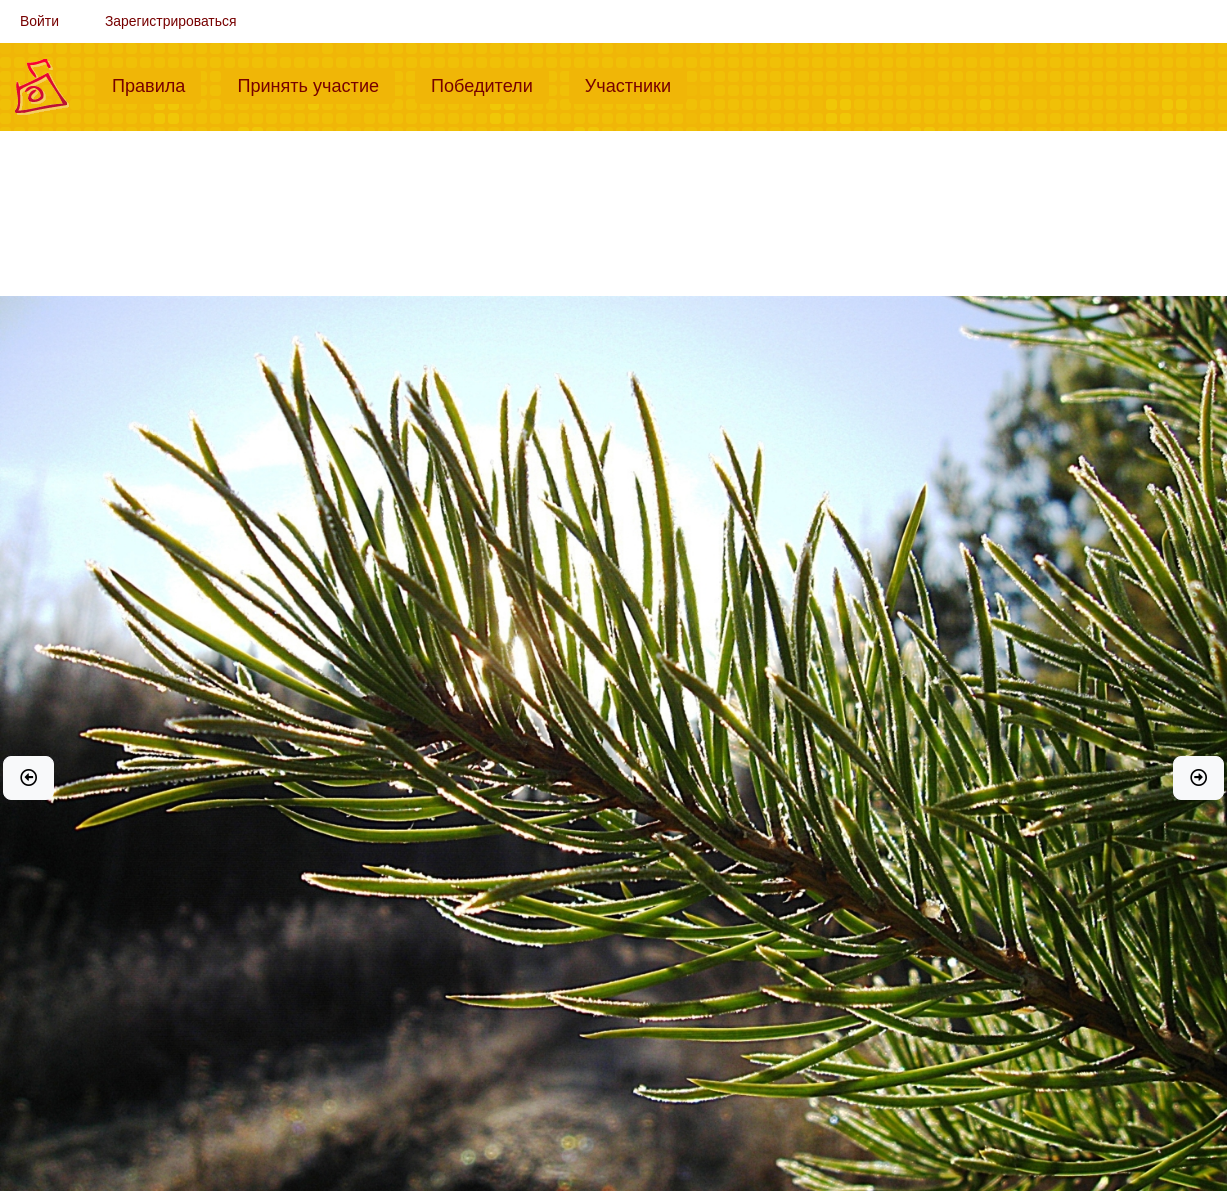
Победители (490, 84)
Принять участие (316, 84)
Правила (156, 84)
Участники (636, 84)
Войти (39, 21)
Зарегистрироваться (171, 21)
